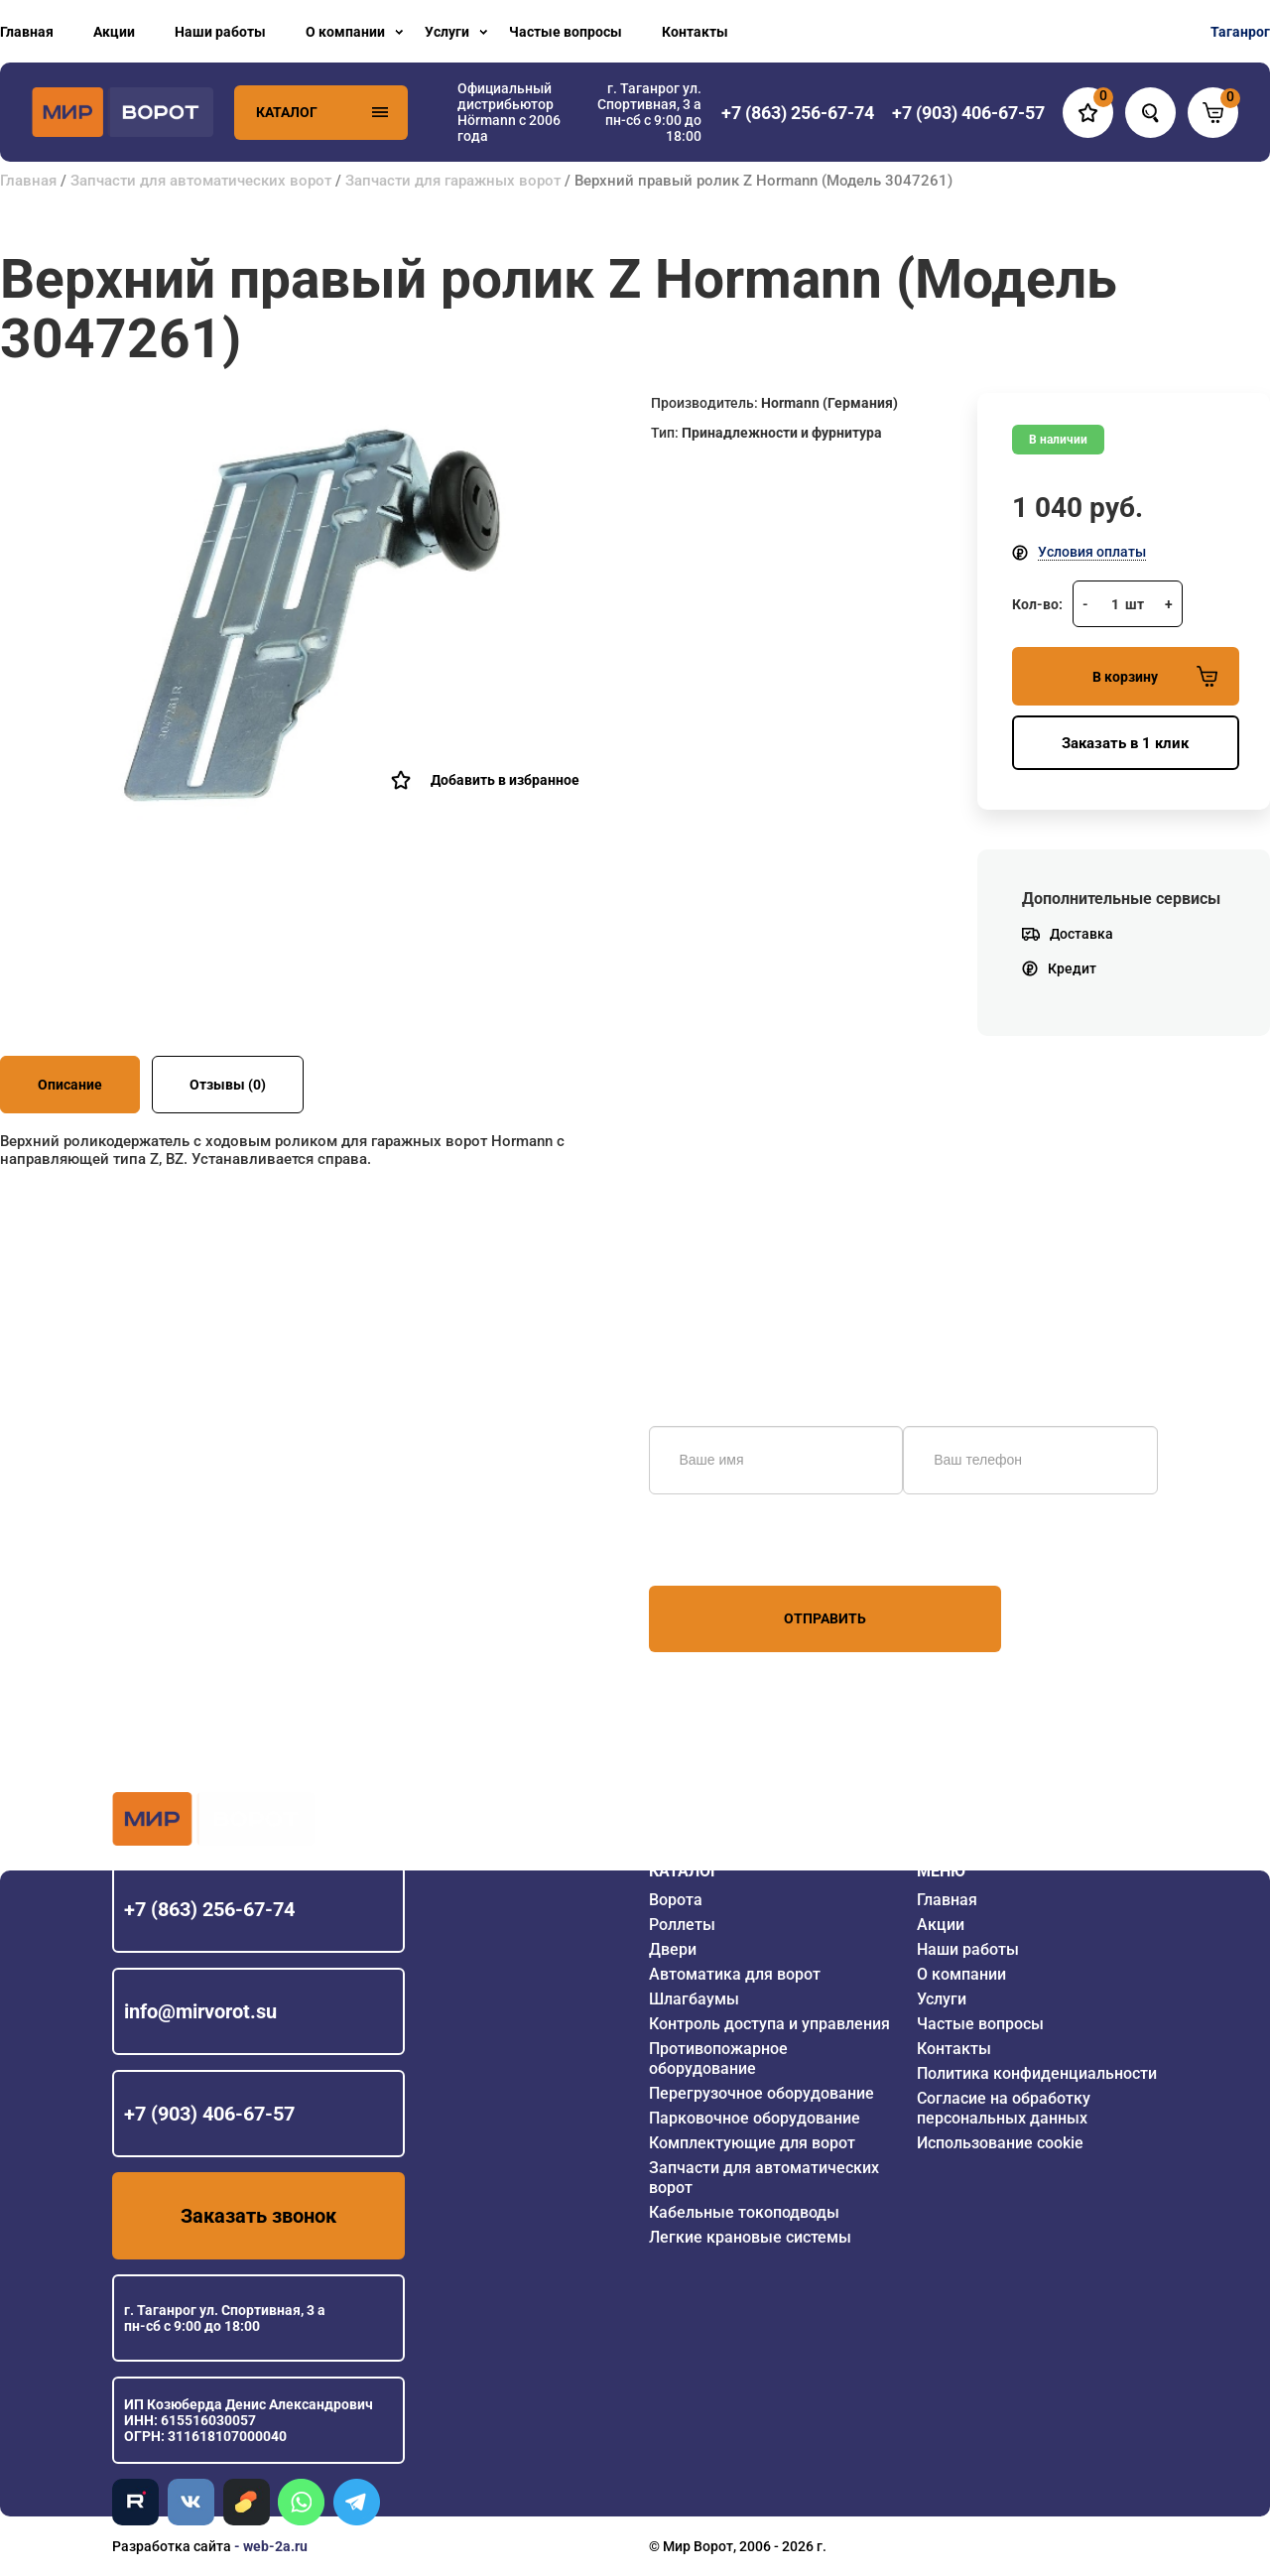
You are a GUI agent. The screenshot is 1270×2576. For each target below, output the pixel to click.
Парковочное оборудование (754, 2118)
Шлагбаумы (694, 1999)
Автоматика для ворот (735, 1974)
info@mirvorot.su (200, 2011)
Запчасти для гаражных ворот (453, 181)
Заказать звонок (258, 2216)
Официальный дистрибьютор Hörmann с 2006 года (509, 112)
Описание (70, 1085)
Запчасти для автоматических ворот (200, 181)
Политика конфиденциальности (1037, 2073)
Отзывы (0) (228, 1085)
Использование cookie (1000, 2142)
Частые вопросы (565, 32)
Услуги (447, 32)
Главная (27, 32)
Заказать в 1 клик (1125, 743)
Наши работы (220, 32)
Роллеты (682, 1924)
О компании (345, 32)
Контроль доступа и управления (769, 2023)
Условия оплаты (1092, 552)
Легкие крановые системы (750, 2237)
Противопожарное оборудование (718, 2058)
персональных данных (724, 1548)
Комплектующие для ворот (752, 2142)
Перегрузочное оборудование (761, 2093)
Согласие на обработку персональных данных (1003, 2108)
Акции (114, 32)
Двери (673, 1949)
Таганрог (1240, 32)
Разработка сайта (171, 2546)
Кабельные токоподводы (744, 2212)
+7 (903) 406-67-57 (209, 2113)
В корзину (1154, 676)
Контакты (695, 32)
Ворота (675, 1899)
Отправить (825, 1618)
